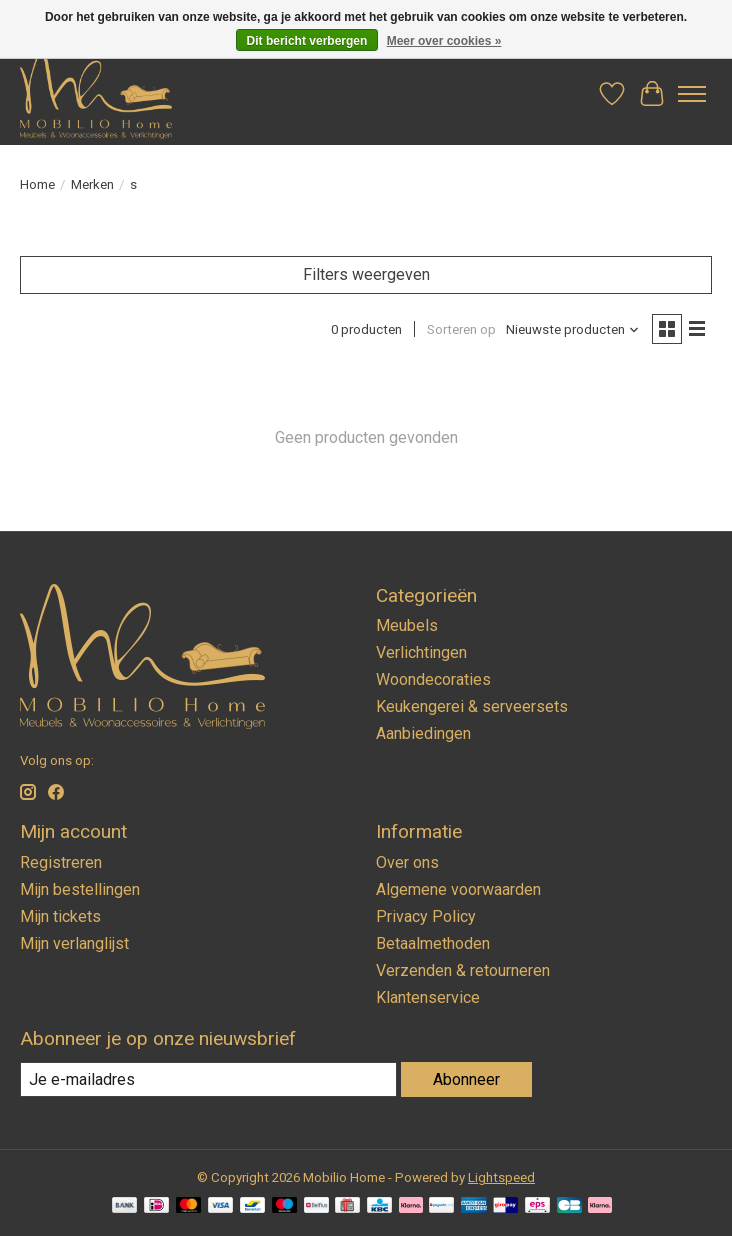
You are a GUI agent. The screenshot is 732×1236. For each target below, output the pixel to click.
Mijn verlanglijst (74, 943)
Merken (92, 184)
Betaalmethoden (433, 943)
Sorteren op (461, 329)
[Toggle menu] (692, 94)
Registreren (61, 862)
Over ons (407, 862)
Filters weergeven (366, 274)
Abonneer (466, 1079)
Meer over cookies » (444, 41)
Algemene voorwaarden (458, 889)
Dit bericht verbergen (307, 41)
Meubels (407, 625)
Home (37, 184)
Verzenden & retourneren (463, 970)
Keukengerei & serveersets (472, 706)
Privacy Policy (426, 916)
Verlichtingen (421, 652)
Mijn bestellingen (80, 889)
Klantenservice (428, 997)
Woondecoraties (433, 679)
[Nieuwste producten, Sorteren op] (573, 329)
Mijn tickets (60, 916)
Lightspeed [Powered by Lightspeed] (501, 1177)
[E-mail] (208, 1079)
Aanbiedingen (423, 733)
